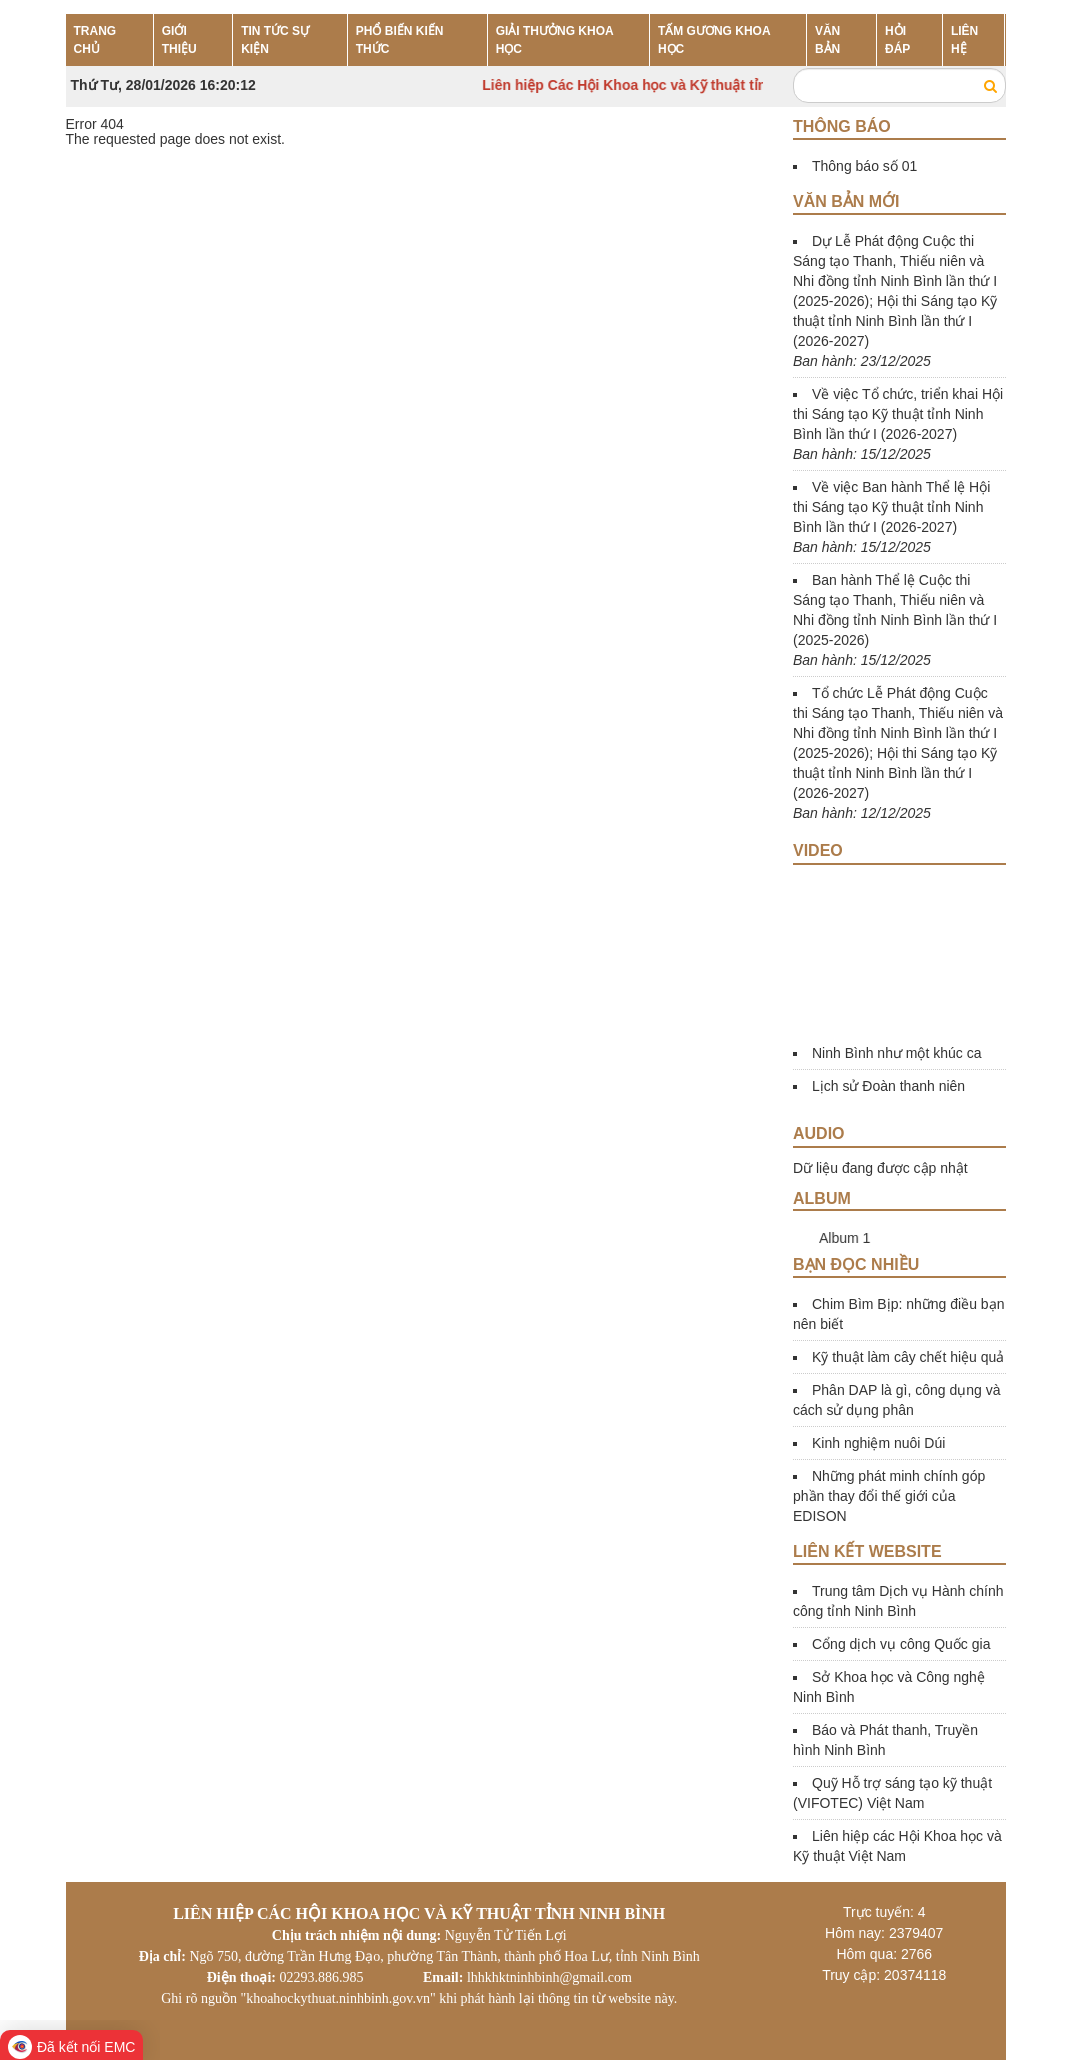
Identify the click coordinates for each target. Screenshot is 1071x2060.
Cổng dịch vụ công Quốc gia (901, 1644)
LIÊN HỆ (964, 40)
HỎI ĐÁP (897, 40)
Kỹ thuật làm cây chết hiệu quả (908, 1357)
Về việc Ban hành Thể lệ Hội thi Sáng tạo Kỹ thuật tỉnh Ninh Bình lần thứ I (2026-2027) (891, 507)
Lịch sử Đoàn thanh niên (888, 1086)
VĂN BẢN (827, 40)
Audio (819, 1133)
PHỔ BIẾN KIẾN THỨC (400, 40)
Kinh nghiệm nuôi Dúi (878, 1443)
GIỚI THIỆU (179, 40)
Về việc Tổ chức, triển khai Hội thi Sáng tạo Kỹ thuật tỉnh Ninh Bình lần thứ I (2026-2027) (898, 414)
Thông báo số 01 (864, 166)
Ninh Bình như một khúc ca (897, 1053)
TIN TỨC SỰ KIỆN (275, 40)
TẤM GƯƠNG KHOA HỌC (714, 40)
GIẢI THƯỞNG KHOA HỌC (555, 40)
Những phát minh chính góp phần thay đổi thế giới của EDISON (889, 1496)
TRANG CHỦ (95, 40)
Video (818, 850)
